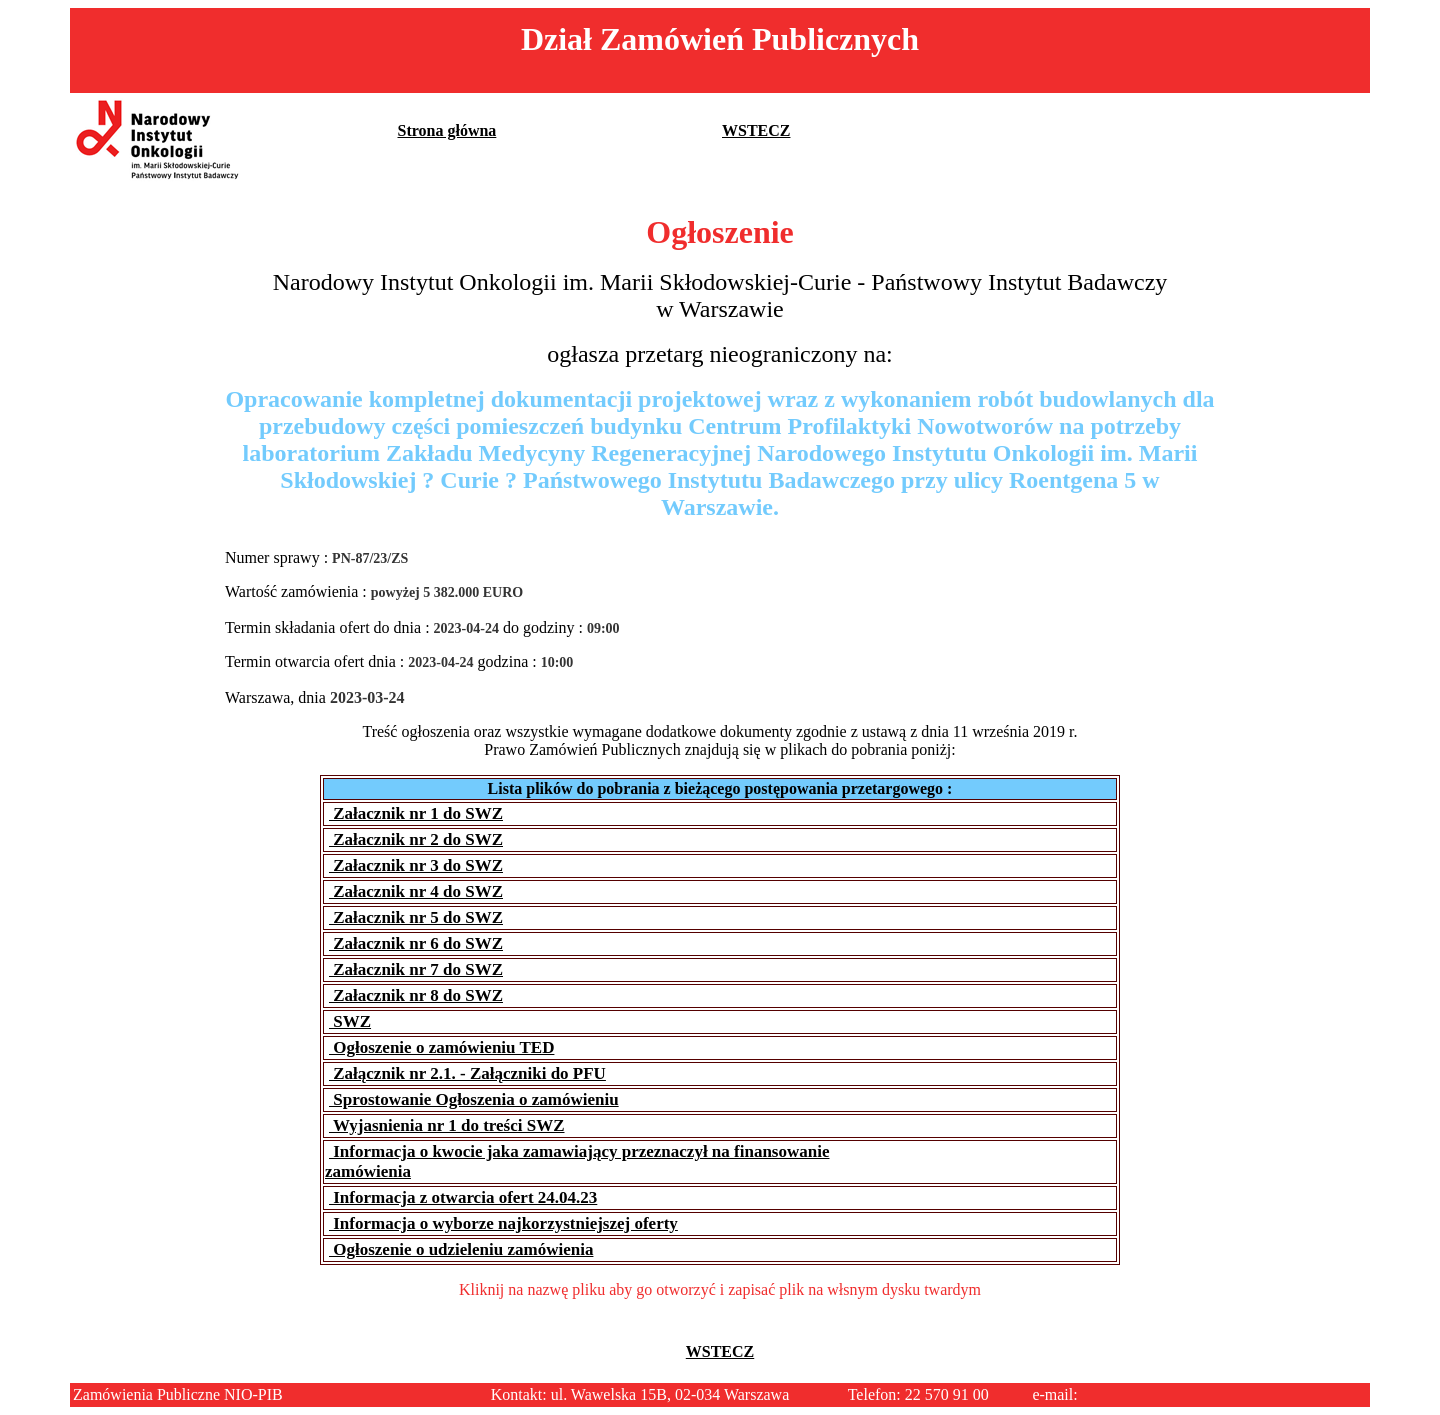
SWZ (350, 1021)
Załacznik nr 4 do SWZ (416, 891)
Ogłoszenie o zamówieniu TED (441, 1047)
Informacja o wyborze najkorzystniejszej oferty (503, 1223)
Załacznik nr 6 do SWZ (416, 943)
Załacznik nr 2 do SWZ (416, 839)
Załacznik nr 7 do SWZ (416, 969)
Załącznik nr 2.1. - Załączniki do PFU (467, 1073)
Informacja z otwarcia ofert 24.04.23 (463, 1197)
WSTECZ (756, 130)
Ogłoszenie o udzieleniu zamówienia (461, 1249)
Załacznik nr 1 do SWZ (416, 813)
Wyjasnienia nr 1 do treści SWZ (447, 1125)
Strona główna (447, 130)
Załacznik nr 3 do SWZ (416, 865)
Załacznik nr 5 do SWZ (416, 917)
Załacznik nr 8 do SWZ (416, 995)
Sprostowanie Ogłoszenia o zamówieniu (474, 1099)
